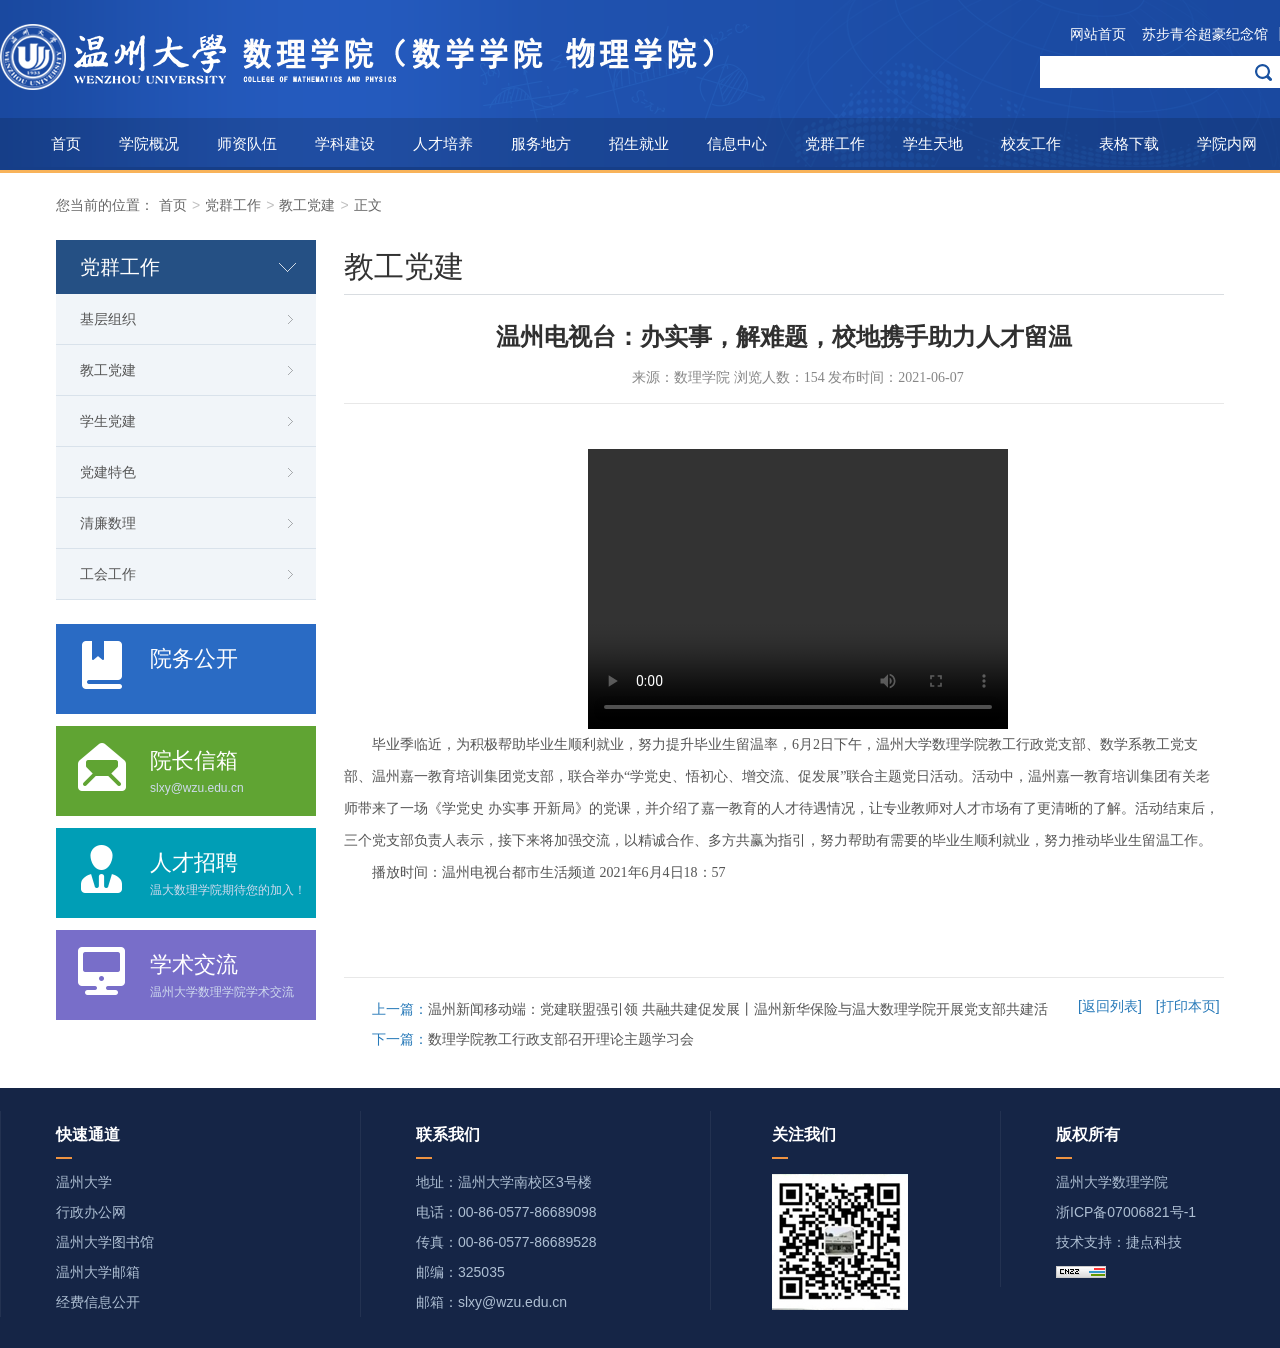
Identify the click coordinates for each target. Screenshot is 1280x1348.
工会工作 (108, 574)
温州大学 (84, 1182)
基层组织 (108, 319)
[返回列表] (1110, 1006)
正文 (368, 205)
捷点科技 (1154, 1242)
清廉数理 (108, 523)
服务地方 (541, 143)
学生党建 (108, 421)
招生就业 (639, 143)
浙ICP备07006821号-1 (1126, 1212)
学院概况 (149, 143)
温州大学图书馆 (105, 1242)
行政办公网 (91, 1212)
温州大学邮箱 (98, 1272)
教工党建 (307, 205)
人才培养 (443, 143)
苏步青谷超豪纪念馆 (1205, 34)
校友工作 (1031, 143)
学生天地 (933, 143)
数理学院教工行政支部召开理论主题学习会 (561, 1039)
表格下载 (1129, 143)
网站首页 (1098, 34)
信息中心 (737, 143)
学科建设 (345, 143)
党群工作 (835, 143)
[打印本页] (1188, 1006)
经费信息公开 (98, 1302)
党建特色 (108, 472)
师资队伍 (247, 143)
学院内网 (1227, 143)
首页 (66, 143)
